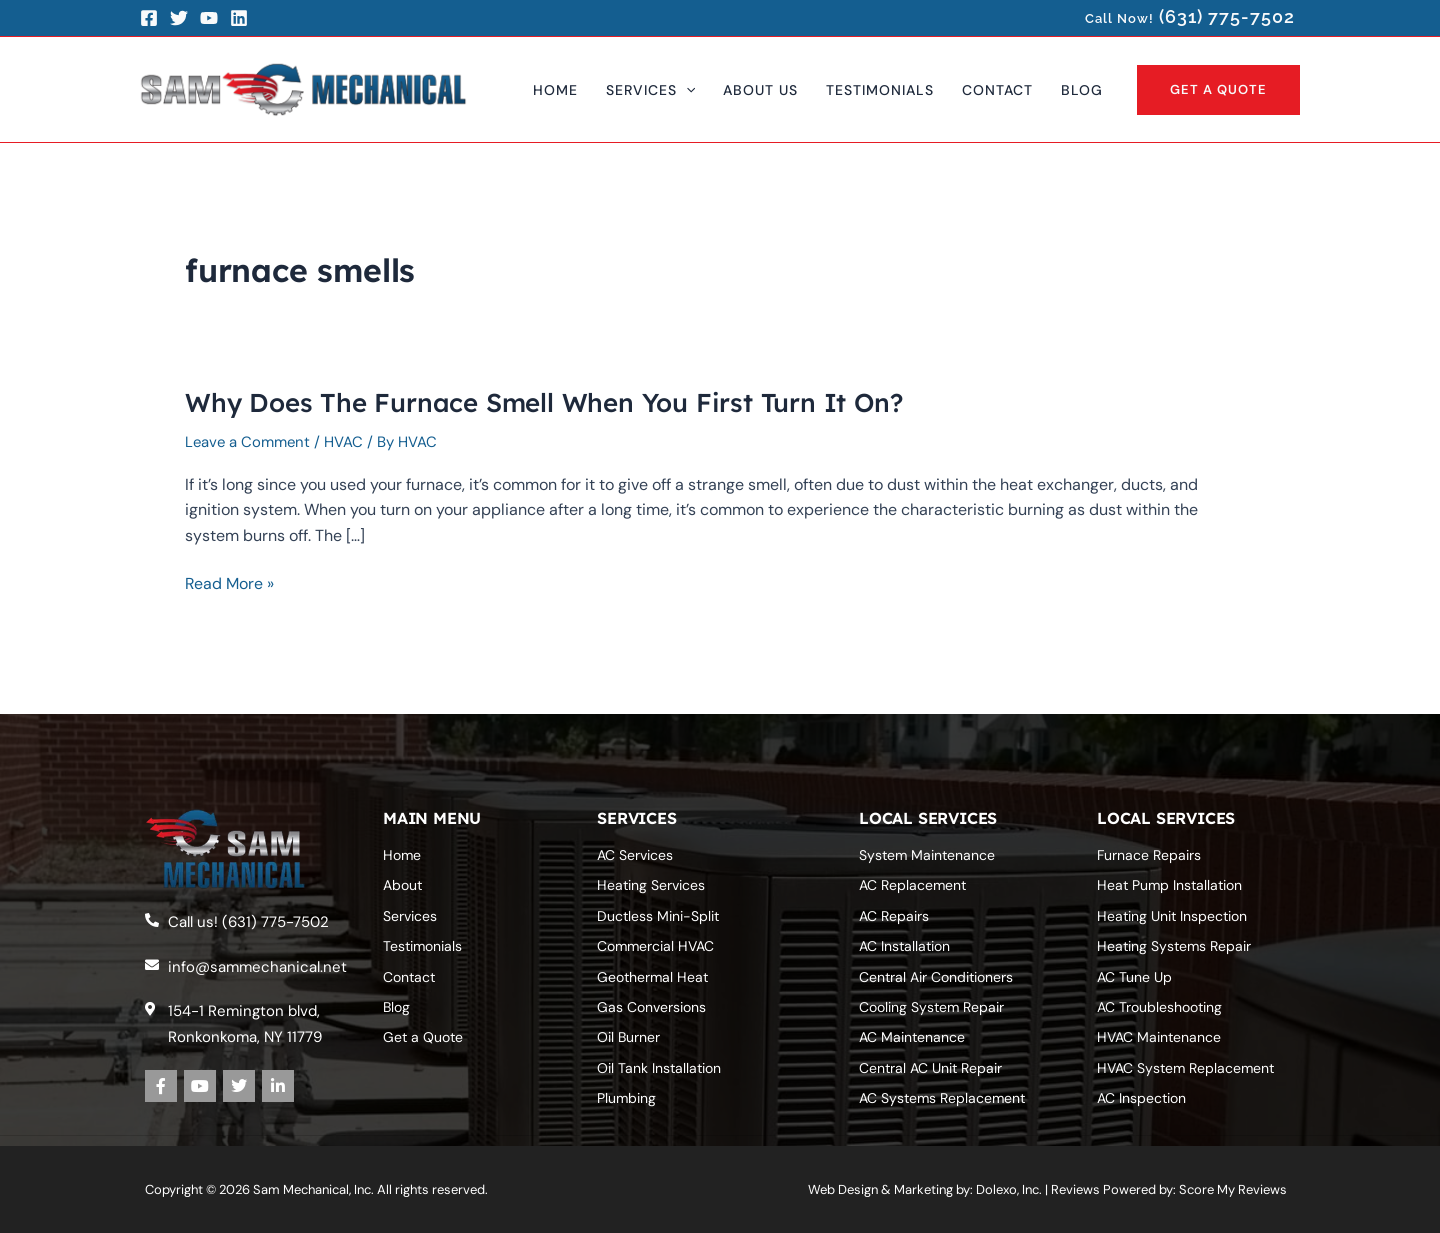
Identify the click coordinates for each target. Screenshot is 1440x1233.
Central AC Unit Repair (930, 1068)
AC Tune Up (1134, 977)
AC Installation (904, 946)
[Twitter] (179, 18)
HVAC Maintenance (1159, 1037)
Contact (409, 977)
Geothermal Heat (652, 977)
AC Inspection (1141, 1098)
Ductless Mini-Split (658, 916)
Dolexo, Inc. (1009, 1189)
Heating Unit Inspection (1172, 916)
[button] (650, 90)
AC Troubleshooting (1159, 1007)
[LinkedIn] (239, 18)
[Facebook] (149, 18)
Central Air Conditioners (936, 977)
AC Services (635, 855)
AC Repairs (894, 916)
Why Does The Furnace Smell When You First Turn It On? (544, 402)
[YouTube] (209, 18)
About (402, 885)
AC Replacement (912, 885)
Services (410, 916)
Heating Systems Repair (1174, 946)
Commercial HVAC (655, 946)
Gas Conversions (651, 1007)
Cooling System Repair (931, 1007)
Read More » (230, 584)
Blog (396, 1007)
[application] (686, 90)
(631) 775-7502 (1227, 16)
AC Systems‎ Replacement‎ (942, 1098)
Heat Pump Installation (1169, 885)
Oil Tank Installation (659, 1068)
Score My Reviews (1233, 1189)
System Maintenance (927, 855)
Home (402, 855)
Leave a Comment (249, 442)
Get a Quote (423, 1037)
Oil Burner (628, 1037)
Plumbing (626, 1098)
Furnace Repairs (1149, 855)
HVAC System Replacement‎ (1185, 1068)
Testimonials (422, 946)
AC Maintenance (912, 1037)
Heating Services (651, 885)
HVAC (346, 442)
